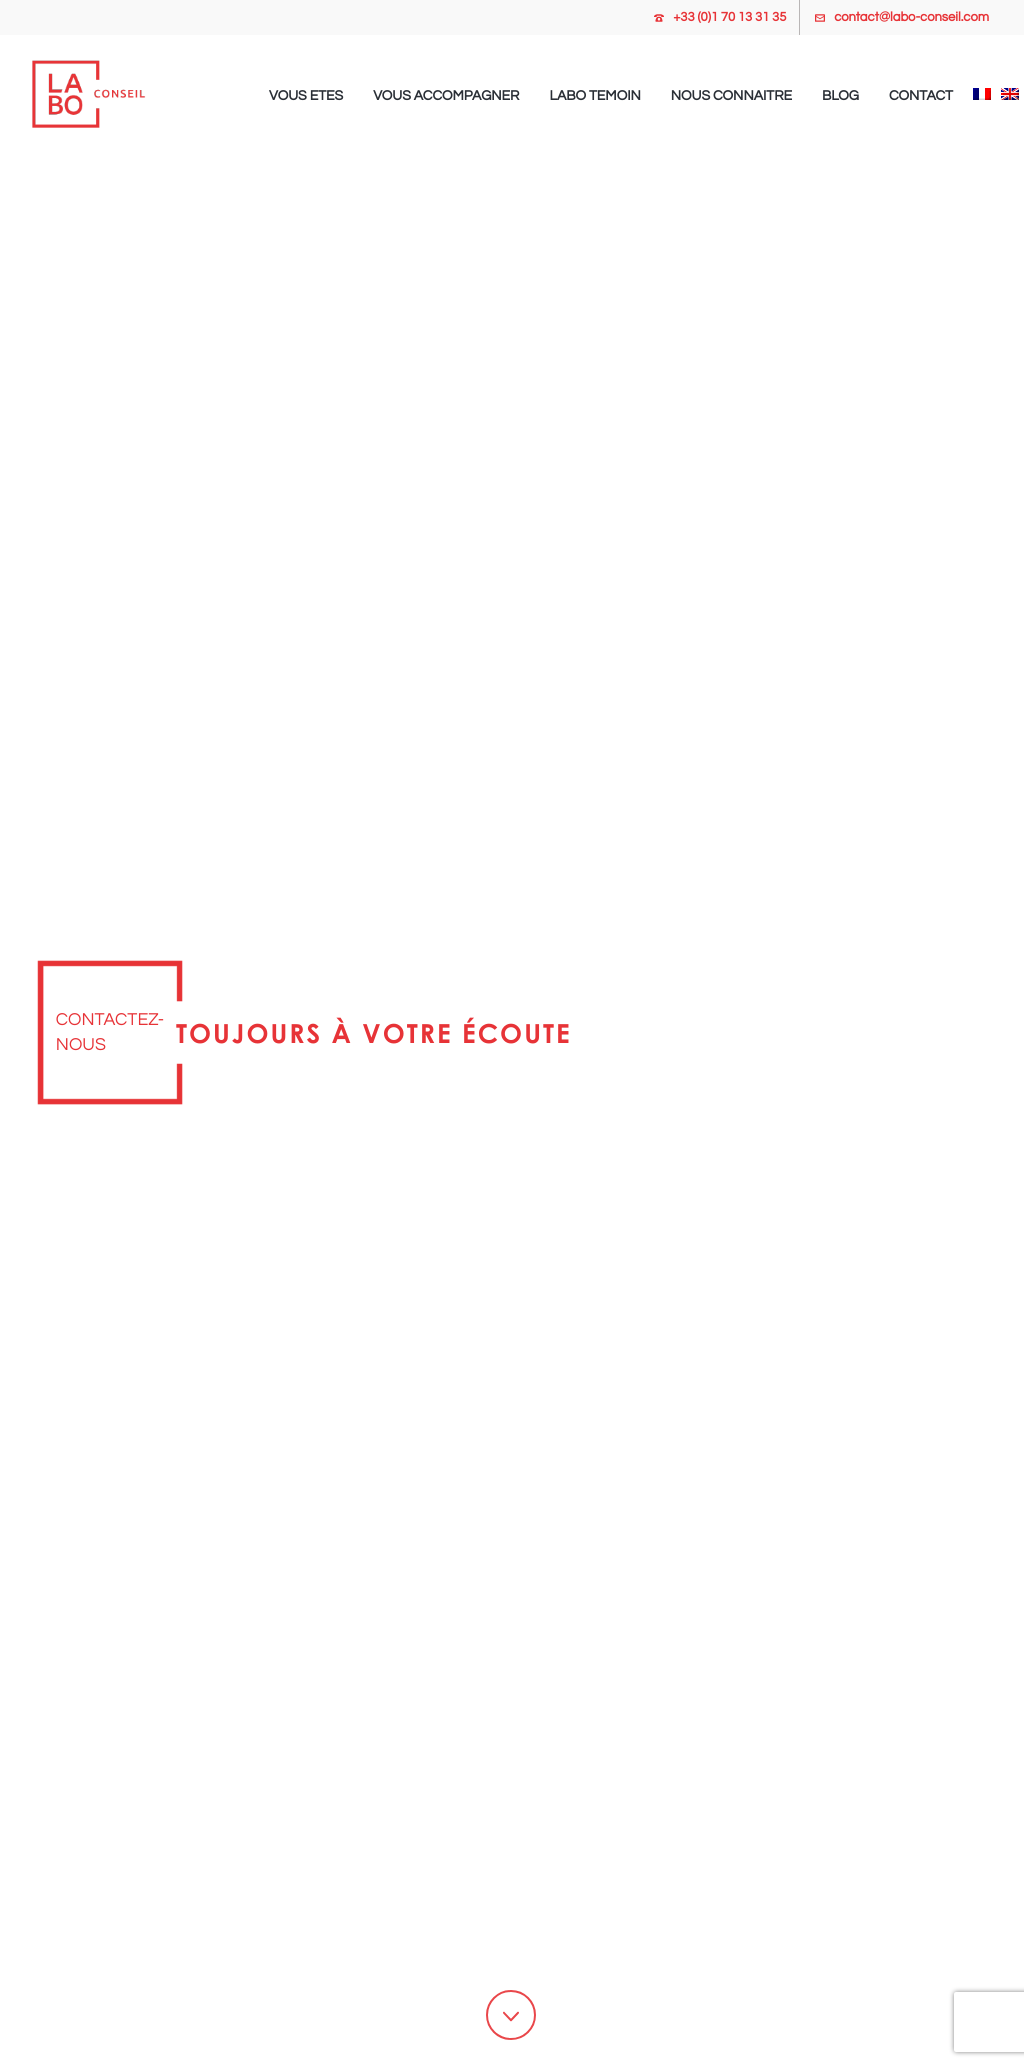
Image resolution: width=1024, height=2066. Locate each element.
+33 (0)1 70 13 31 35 (729, 17)
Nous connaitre (731, 96)
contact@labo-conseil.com (911, 17)
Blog (840, 96)
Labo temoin (594, 96)
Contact (921, 96)
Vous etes (306, 96)
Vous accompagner (446, 96)
